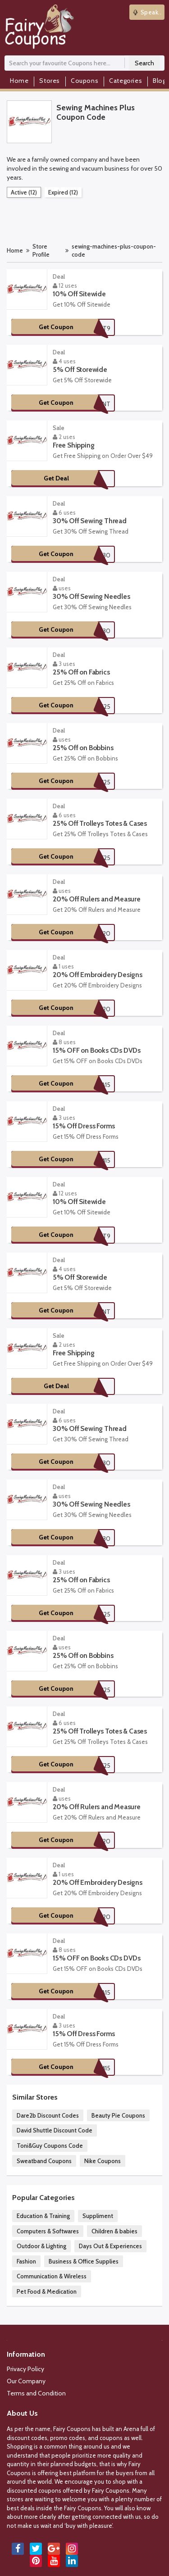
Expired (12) (63, 192)
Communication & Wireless (52, 2276)
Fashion (26, 2261)
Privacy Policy (25, 2369)
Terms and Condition (36, 2393)
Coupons (84, 81)
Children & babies (114, 2231)
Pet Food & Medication (47, 2291)
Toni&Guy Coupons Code (50, 2145)
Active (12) (24, 192)
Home (19, 81)
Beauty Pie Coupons (118, 2115)
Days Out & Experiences (110, 2246)
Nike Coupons (102, 2160)
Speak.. (147, 12)
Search (144, 63)
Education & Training (43, 2215)
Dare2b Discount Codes (48, 2115)
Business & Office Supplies (84, 2261)
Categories (125, 81)
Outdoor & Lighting (41, 2246)
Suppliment (97, 2215)
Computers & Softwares (48, 2231)
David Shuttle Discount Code (54, 2130)
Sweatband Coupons (44, 2160)
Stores (49, 81)
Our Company (26, 2381)
